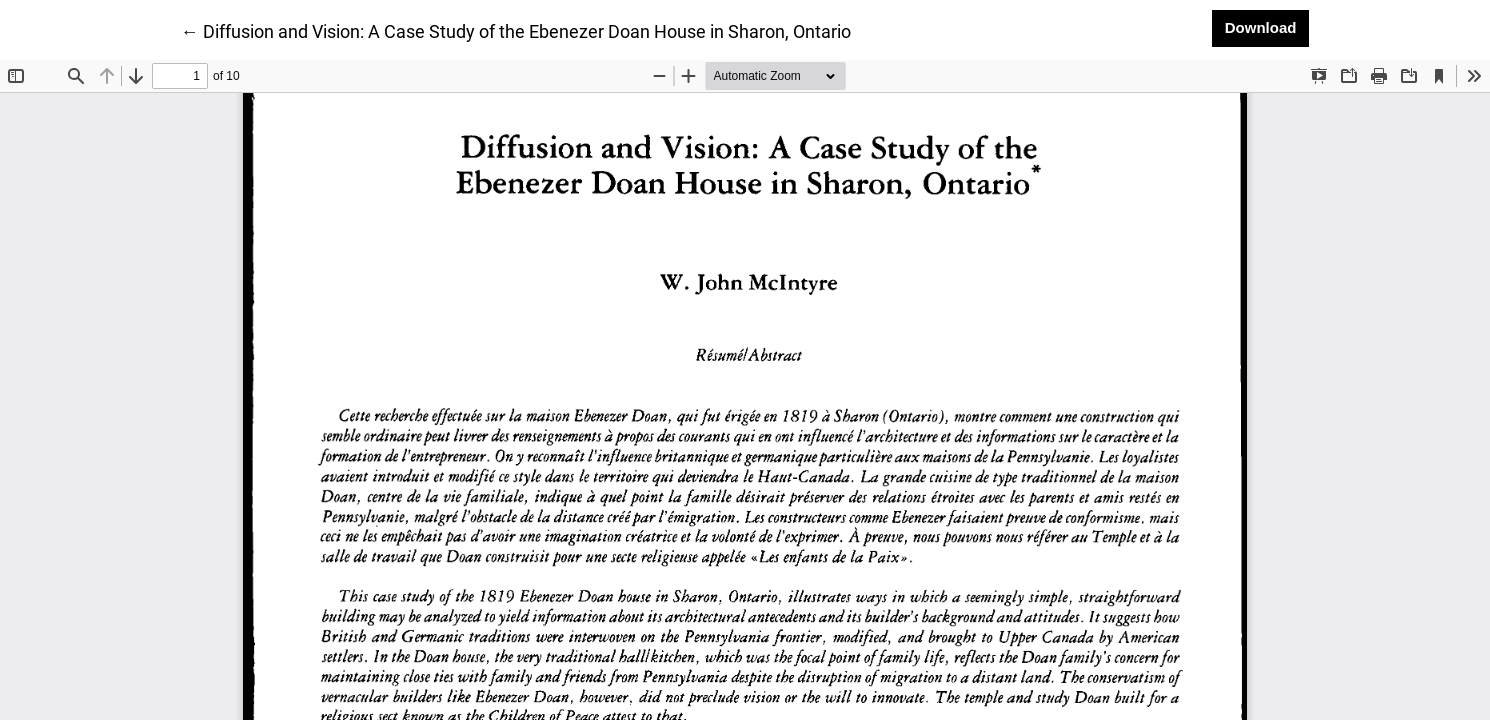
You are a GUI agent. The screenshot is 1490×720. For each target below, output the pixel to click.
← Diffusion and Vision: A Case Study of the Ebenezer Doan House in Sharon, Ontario (516, 30)
